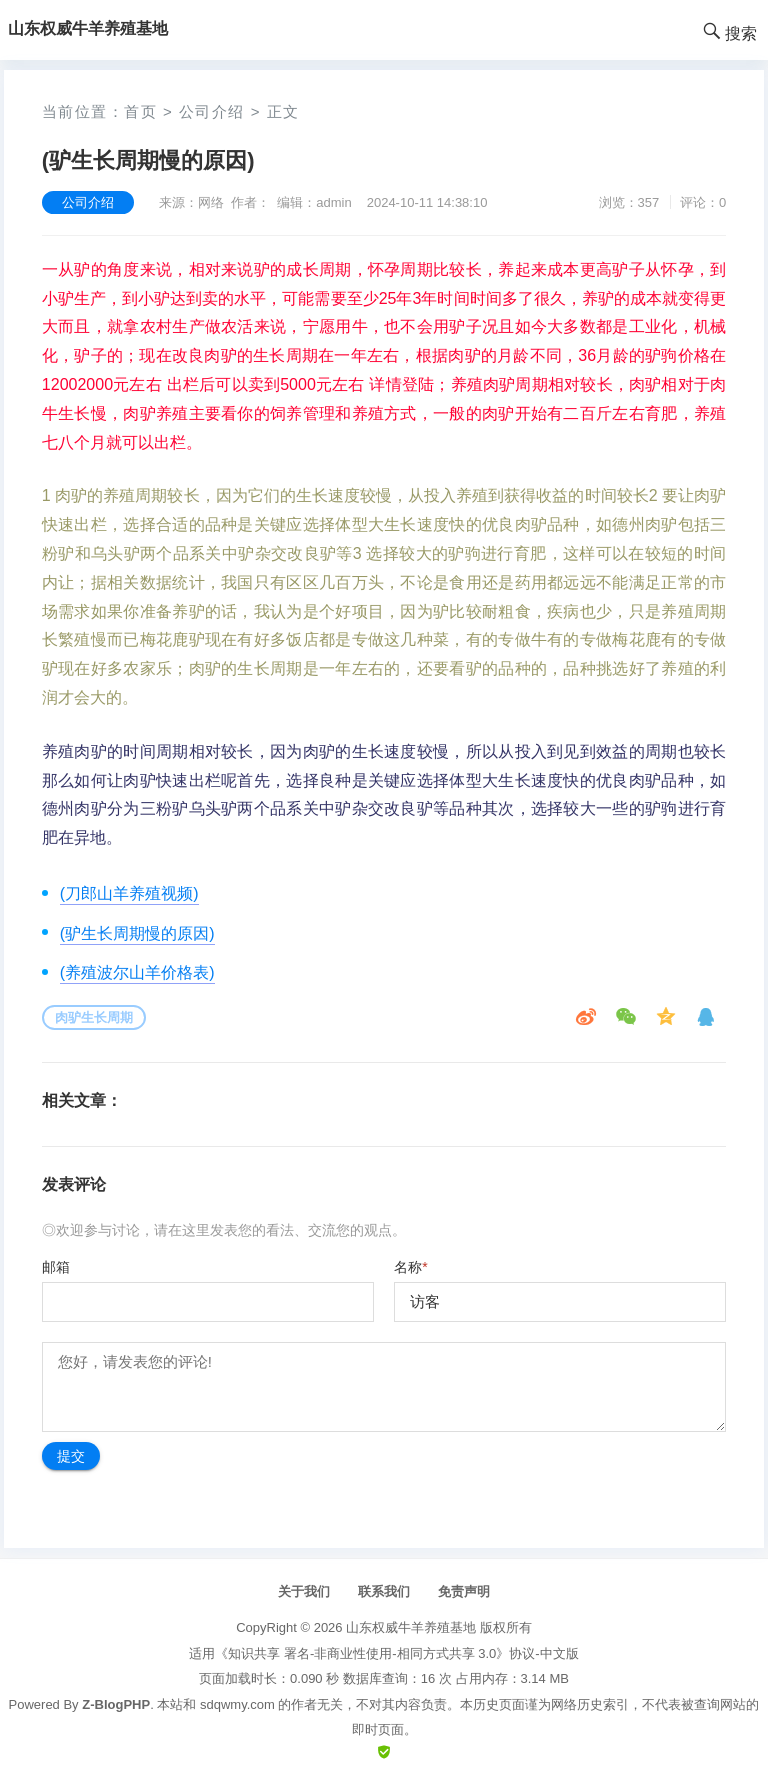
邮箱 (56, 1267)
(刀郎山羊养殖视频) (129, 893)
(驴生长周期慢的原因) (137, 933)
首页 (140, 111)
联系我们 (384, 1591)
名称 (410, 1267)
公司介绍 (212, 111)
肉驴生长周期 (94, 1017)
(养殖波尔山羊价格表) (137, 972)
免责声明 (464, 1591)
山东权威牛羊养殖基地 (411, 1627)
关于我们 (304, 1591)
